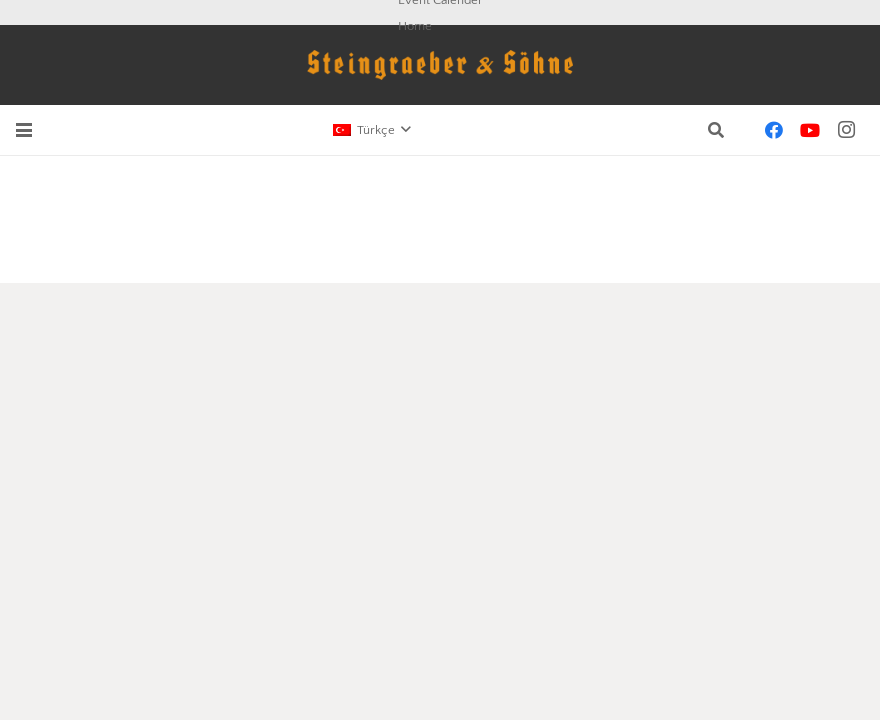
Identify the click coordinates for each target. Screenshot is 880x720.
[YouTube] (810, 130)
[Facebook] (774, 130)
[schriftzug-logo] (440, 65)
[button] (24, 130)
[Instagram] (846, 130)
